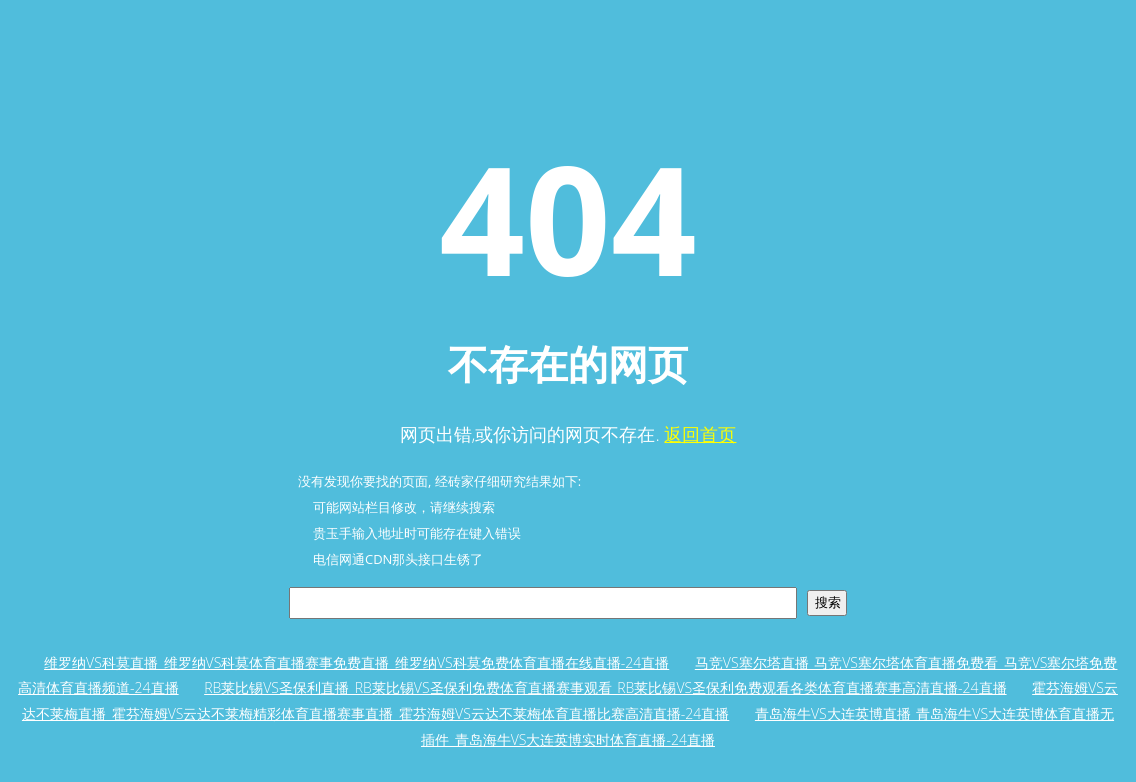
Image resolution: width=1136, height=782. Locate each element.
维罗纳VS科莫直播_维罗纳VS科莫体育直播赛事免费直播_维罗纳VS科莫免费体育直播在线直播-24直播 (356, 662)
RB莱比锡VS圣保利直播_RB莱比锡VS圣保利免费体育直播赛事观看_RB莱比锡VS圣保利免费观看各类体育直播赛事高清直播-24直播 (605, 687)
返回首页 (700, 434)
